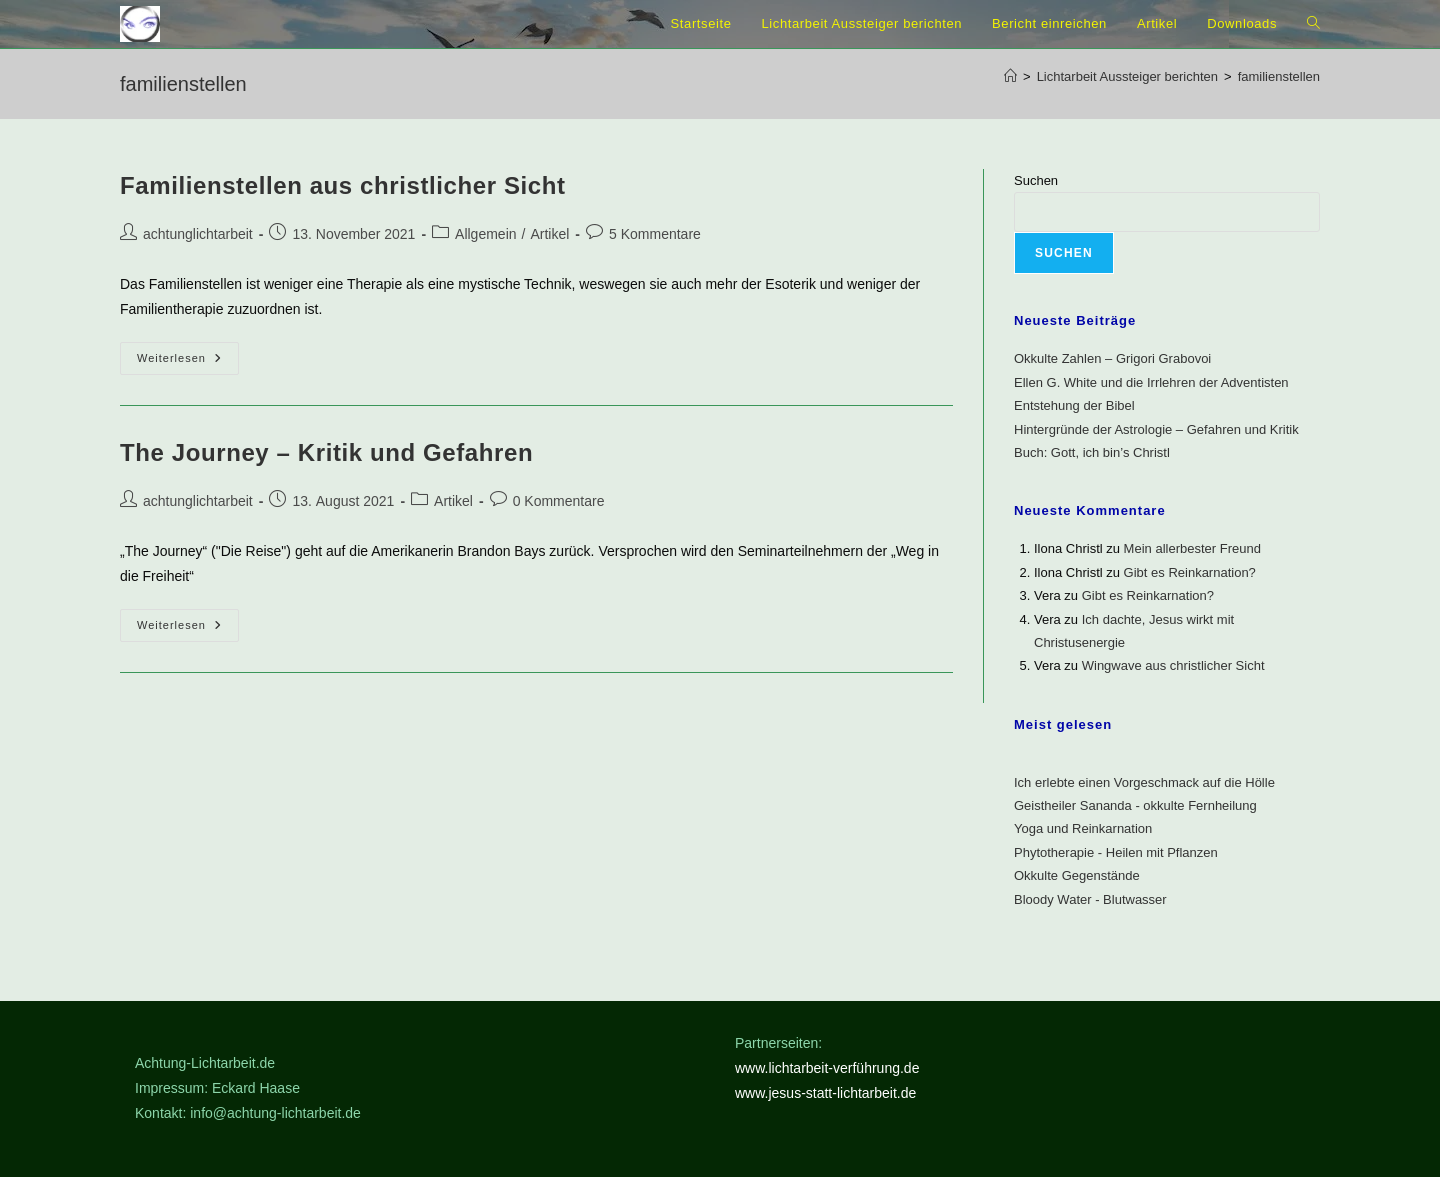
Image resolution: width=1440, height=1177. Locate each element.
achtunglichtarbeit (198, 234)
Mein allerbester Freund (1192, 548)
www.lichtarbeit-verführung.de (827, 1068)
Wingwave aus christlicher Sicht (1173, 665)
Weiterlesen (188, 363)
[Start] (1010, 76)
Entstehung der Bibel (1074, 405)
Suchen (1036, 180)
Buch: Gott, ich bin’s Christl (1092, 452)
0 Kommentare (559, 501)
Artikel (549, 234)
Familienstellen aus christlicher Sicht (343, 185)
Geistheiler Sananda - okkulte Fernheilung (1135, 805)
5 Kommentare (655, 234)
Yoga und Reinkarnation (1083, 828)
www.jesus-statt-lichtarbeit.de (825, 1093)
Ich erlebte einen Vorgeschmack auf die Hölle (1144, 782)
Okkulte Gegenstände (1077, 875)
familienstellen (1279, 76)
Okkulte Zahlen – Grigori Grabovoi (1112, 358)
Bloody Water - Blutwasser (1090, 899)
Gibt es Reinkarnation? (1190, 572)
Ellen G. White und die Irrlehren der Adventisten (1151, 382)
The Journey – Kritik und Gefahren (326, 452)
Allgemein (485, 234)
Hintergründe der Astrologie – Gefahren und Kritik (1156, 429)
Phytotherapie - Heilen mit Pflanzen (1116, 852)
